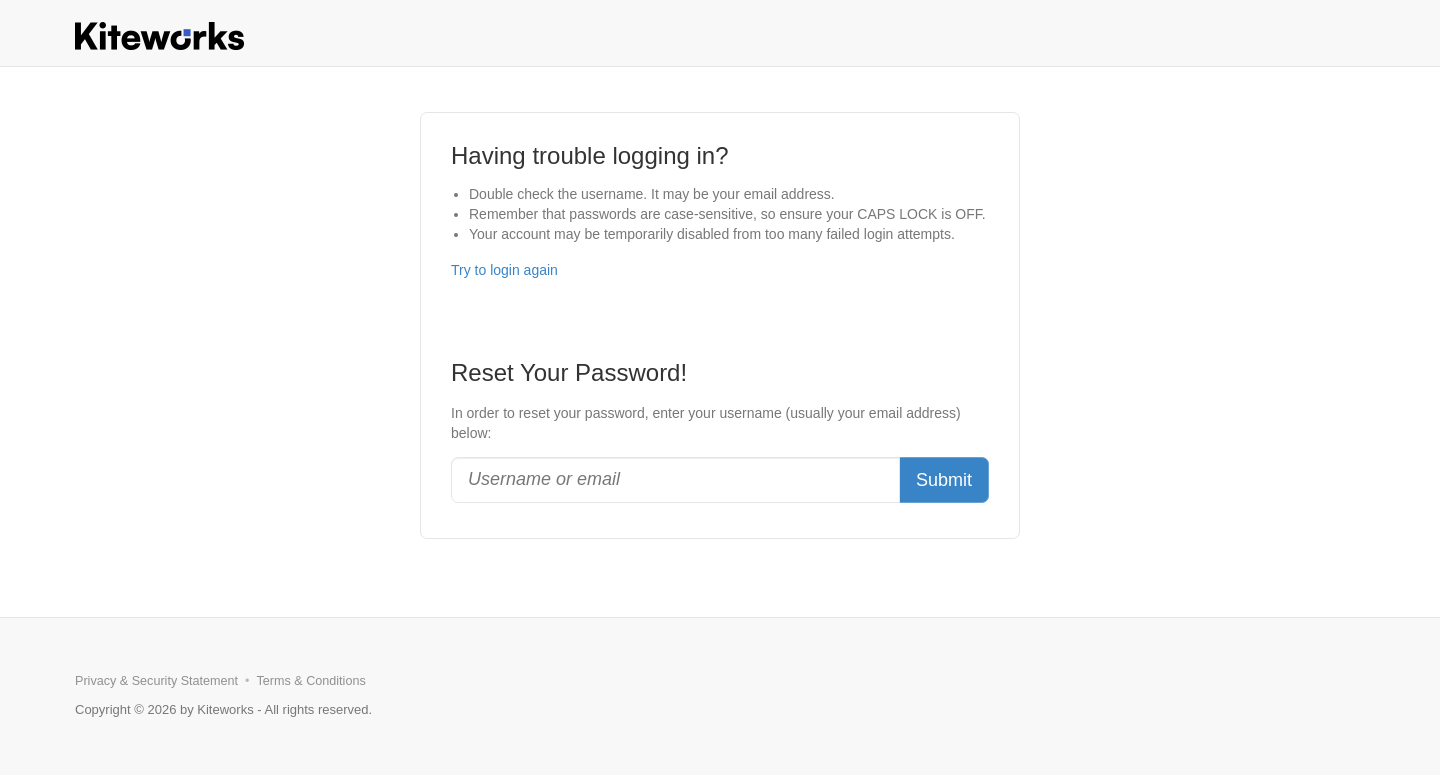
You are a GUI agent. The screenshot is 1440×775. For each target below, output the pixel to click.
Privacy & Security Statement (156, 681)
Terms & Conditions (311, 681)
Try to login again (504, 270)
